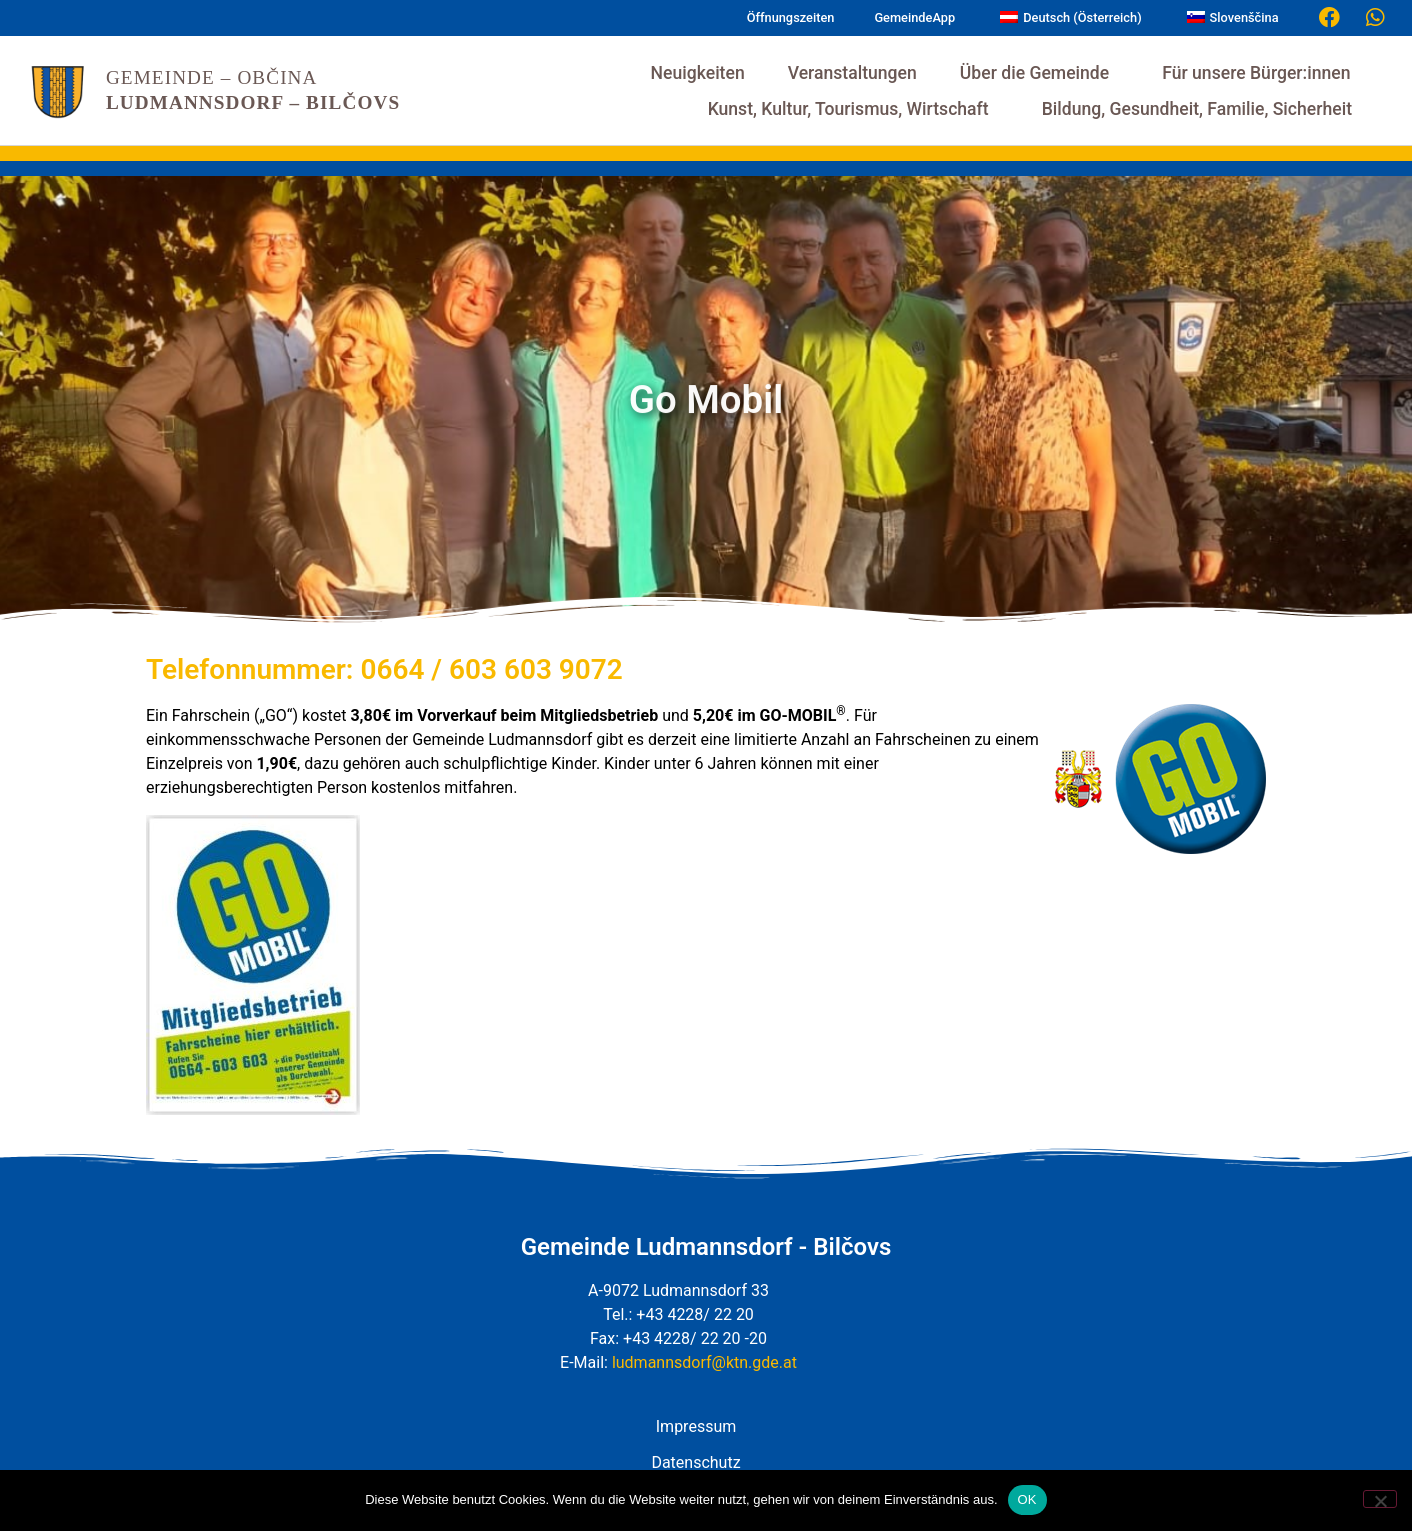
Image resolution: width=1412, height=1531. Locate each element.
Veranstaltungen (852, 73)
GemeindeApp (914, 17)
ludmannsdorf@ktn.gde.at (704, 1362)
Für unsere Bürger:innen (1261, 73)
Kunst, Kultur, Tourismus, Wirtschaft (853, 109)
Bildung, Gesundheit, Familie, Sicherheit (1202, 109)
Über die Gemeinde (1039, 73)
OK (1027, 1499)
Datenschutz (695, 1462)
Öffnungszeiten (791, 17)
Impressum (696, 1426)
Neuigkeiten (698, 73)
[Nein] (1380, 1499)
